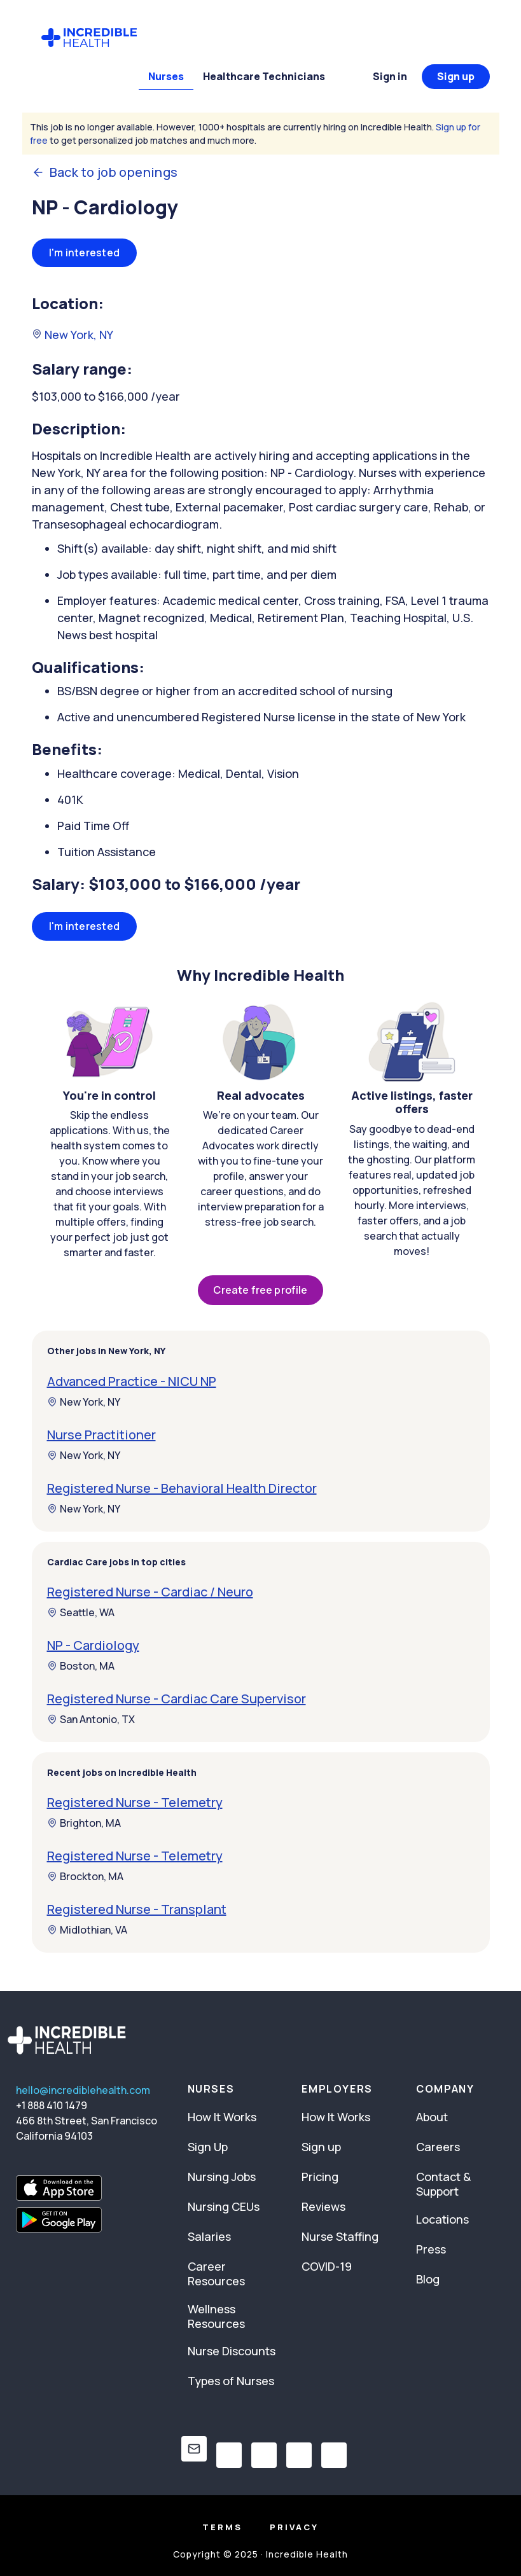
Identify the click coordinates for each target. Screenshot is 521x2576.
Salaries (209, 2236)
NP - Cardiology (93, 1645)
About (432, 2116)
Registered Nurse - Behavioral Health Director (182, 1488)
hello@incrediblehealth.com (83, 2090)
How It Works (222, 2116)
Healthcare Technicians (264, 76)
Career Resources (216, 2274)
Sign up (456, 76)
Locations (442, 2219)
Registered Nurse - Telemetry (135, 1802)
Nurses (166, 76)
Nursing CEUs (224, 2206)
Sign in (390, 76)
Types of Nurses (231, 2380)
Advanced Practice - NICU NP (131, 1381)
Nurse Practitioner (101, 1434)
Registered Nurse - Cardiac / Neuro (150, 1591)
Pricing (320, 2176)
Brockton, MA (85, 1876)
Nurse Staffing (340, 2236)
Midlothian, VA (87, 1930)
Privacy (294, 2527)
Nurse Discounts (231, 2350)
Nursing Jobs (222, 2176)
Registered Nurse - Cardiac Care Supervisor (176, 1698)
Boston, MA (81, 1666)
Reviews (323, 2206)
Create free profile (260, 1290)
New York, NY (72, 334)
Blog (428, 2279)
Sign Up (208, 2146)
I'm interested (84, 253)
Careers (438, 2146)
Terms (222, 2527)
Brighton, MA (84, 1823)
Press (431, 2249)
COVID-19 (327, 2266)
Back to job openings (105, 172)
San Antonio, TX (91, 1719)
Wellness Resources (216, 2316)
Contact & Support (443, 2184)
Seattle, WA (81, 1612)
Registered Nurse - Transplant (136, 1909)
